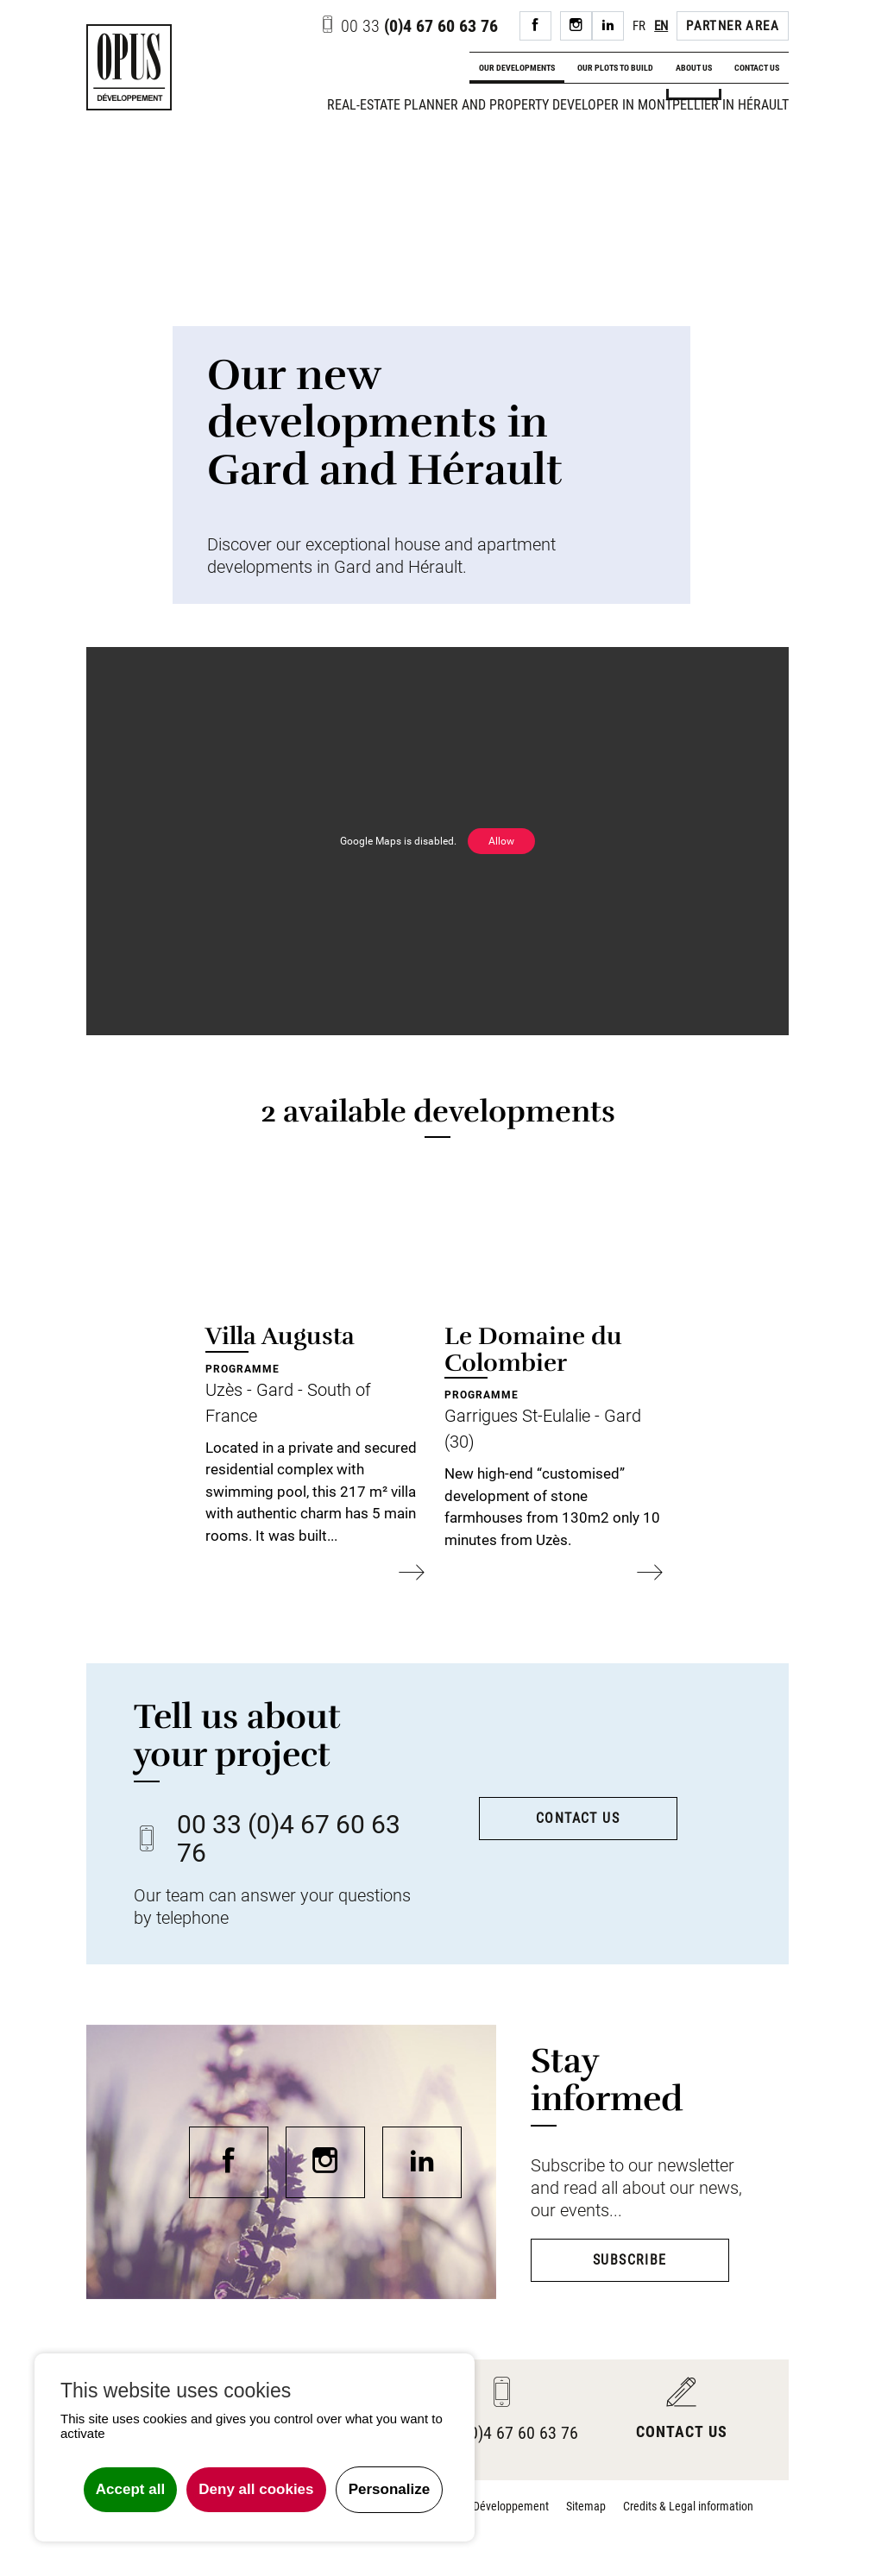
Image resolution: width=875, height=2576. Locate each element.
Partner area (732, 26)
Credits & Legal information (688, 2506)
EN (661, 26)
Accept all (130, 2489)
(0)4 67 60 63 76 (408, 26)
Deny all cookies (255, 2489)
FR (639, 26)
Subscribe (630, 2260)
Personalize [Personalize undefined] (390, 2489)
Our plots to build (615, 67)
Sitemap (586, 2506)
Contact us (756, 67)
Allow (501, 841)
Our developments (517, 67)
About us (694, 67)
